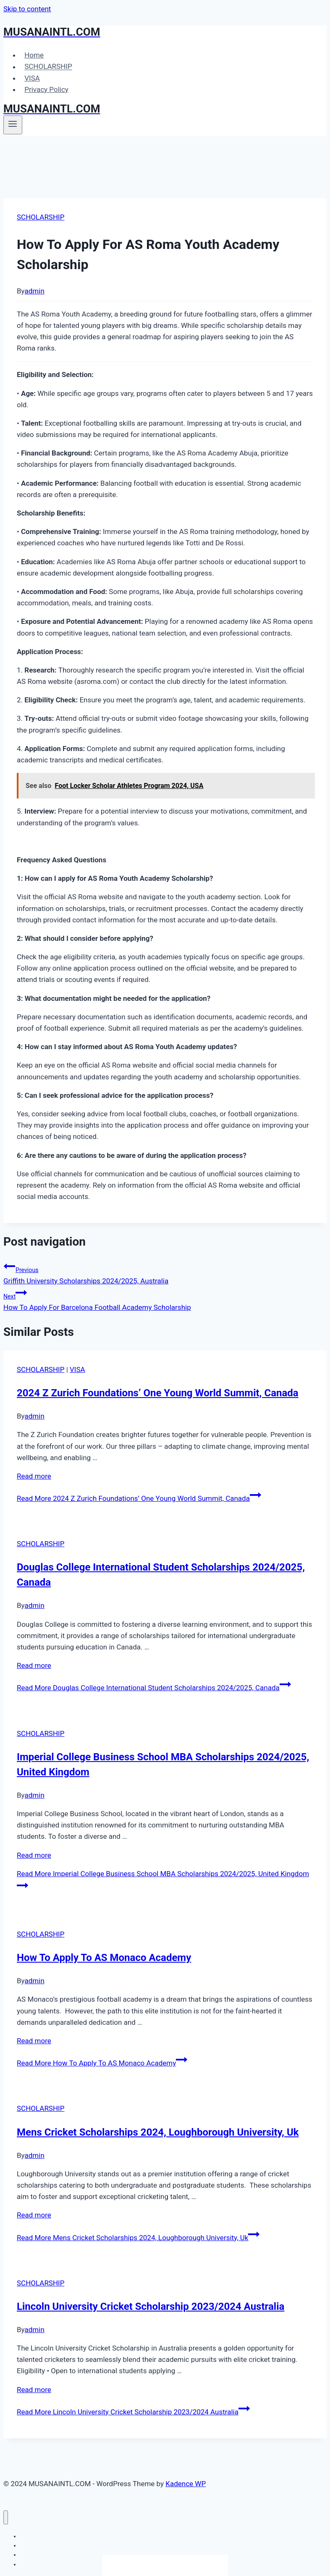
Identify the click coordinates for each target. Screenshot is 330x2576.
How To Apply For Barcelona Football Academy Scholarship (165, 1299)
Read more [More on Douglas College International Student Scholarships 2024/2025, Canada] (34, 1665)
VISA (32, 78)
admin (35, 291)
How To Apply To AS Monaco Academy (104, 1957)
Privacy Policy (46, 89)
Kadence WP (185, 2483)
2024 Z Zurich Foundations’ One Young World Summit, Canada (158, 1393)
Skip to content (27, 9)
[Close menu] (5, 2517)
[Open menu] (12, 124)
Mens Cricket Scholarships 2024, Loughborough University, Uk (158, 2132)
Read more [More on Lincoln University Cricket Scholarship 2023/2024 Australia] (34, 2389)
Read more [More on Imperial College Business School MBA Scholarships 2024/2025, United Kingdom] (34, 1855)
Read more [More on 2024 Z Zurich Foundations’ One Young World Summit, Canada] (34, 1476)
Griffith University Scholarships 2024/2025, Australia (165, 1272)
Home (34, 55)
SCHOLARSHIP (48, 67)
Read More (139, 1498)
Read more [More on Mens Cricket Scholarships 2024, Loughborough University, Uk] (34, 2215)
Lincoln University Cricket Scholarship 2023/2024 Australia (150, 2306)
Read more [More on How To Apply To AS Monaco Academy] (34, 2041)
